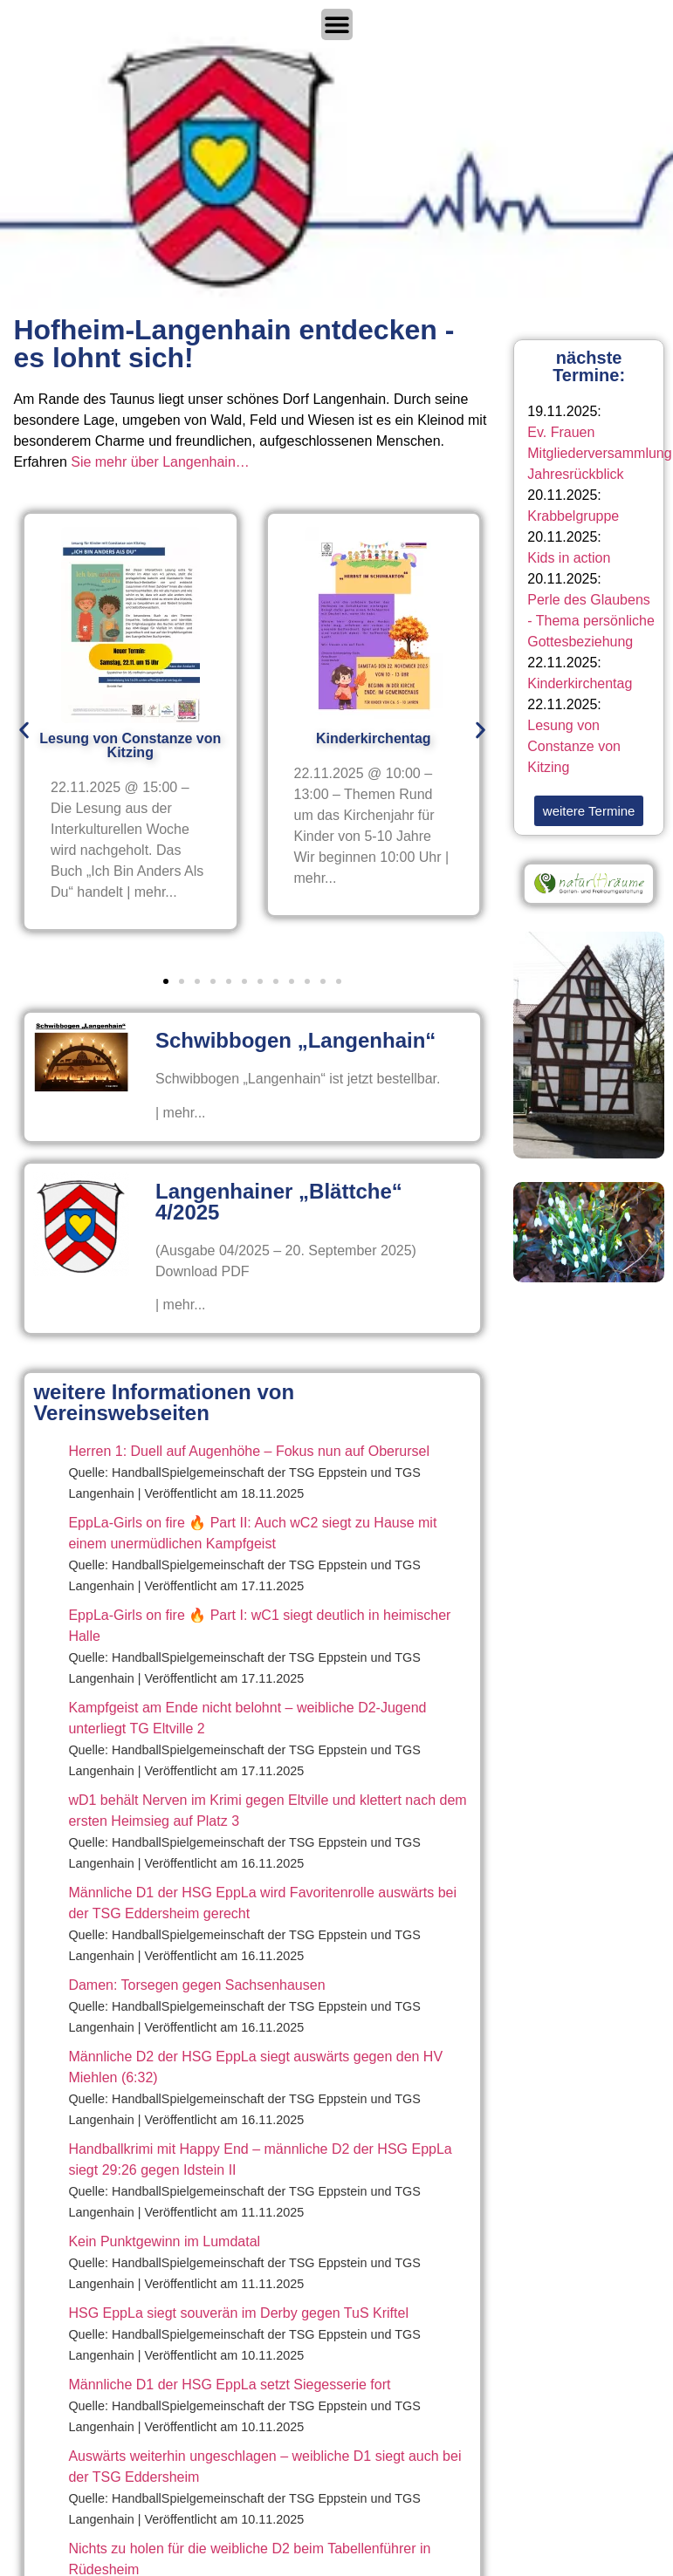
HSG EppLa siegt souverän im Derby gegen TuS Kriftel (238, 2313)
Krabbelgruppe (573, 516)
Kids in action (568, 557)
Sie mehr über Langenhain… (160, 461)
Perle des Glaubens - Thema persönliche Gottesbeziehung (591, 620)
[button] (24, 730)
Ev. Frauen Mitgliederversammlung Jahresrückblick (599, 453)
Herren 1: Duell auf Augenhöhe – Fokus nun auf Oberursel (248, 1451)
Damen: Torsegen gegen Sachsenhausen (196, 1985)
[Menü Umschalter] (337, 24)
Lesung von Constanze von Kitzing (574, 746)
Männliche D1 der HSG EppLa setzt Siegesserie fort (229, 2384)
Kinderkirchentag (579, 683)
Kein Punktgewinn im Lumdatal (164, 2241)
